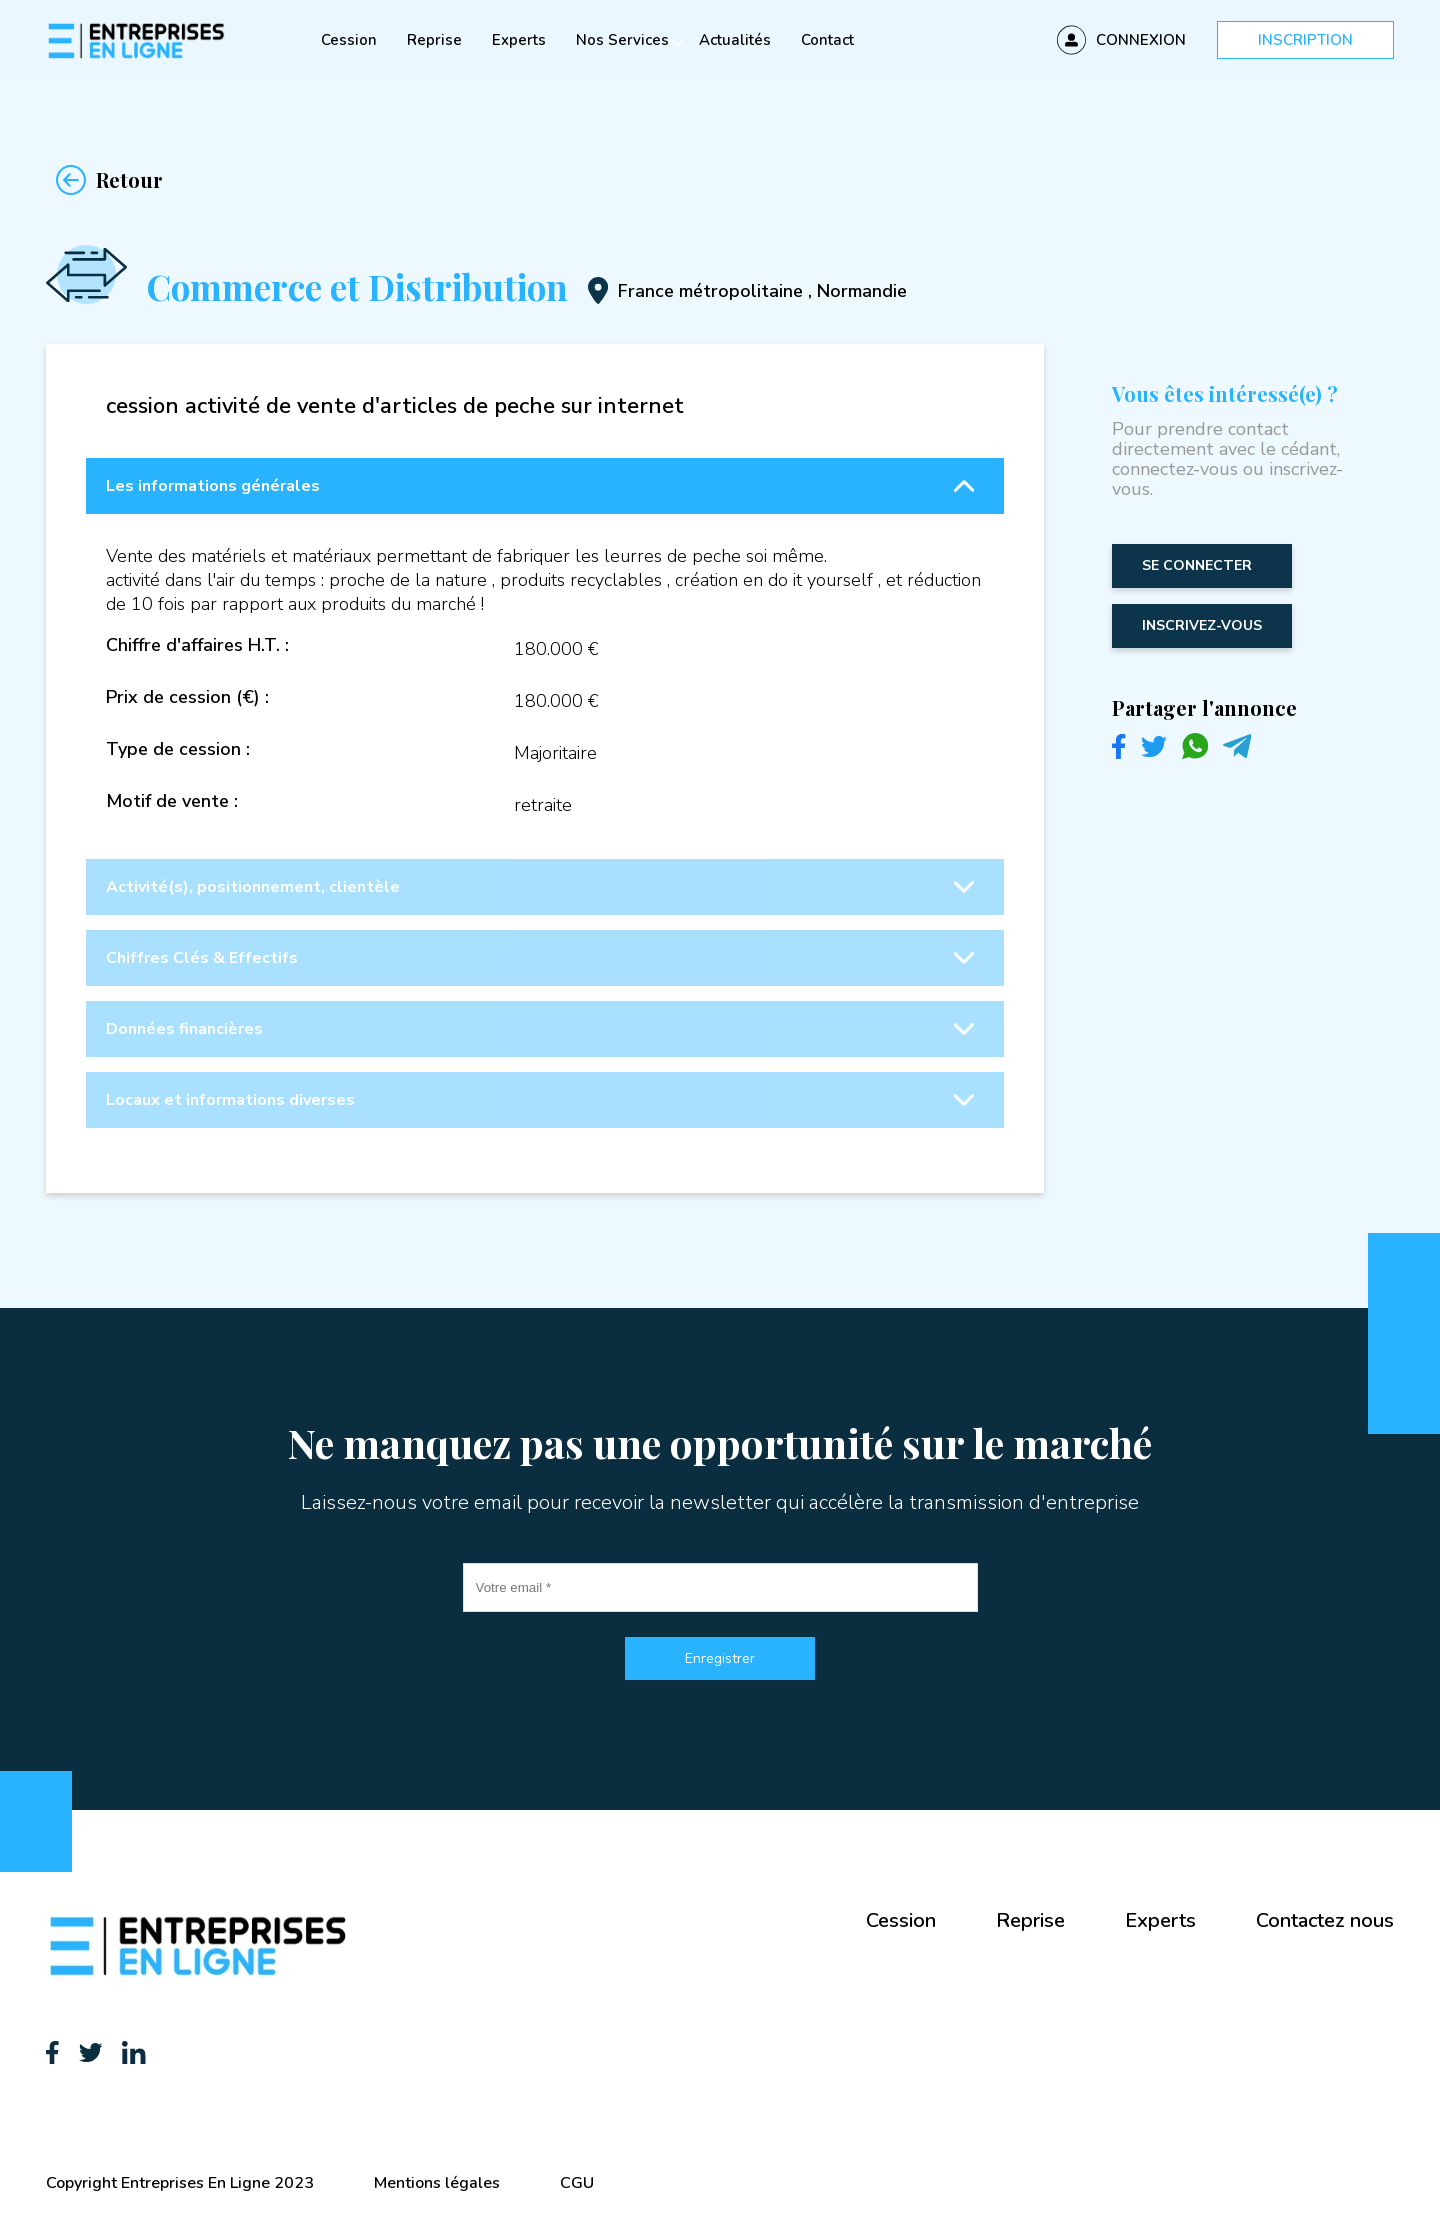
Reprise (434, 40)
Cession (349, 40)
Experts (519, 40)
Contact (827, 40)
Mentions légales (437, 2183)
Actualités (735, 40)
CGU (577, 2183)
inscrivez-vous (1202, 625)
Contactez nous (1325, 1920)
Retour (104, 180)
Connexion (1141, 40)
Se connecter (1197, 565)
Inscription (1305, 40)
